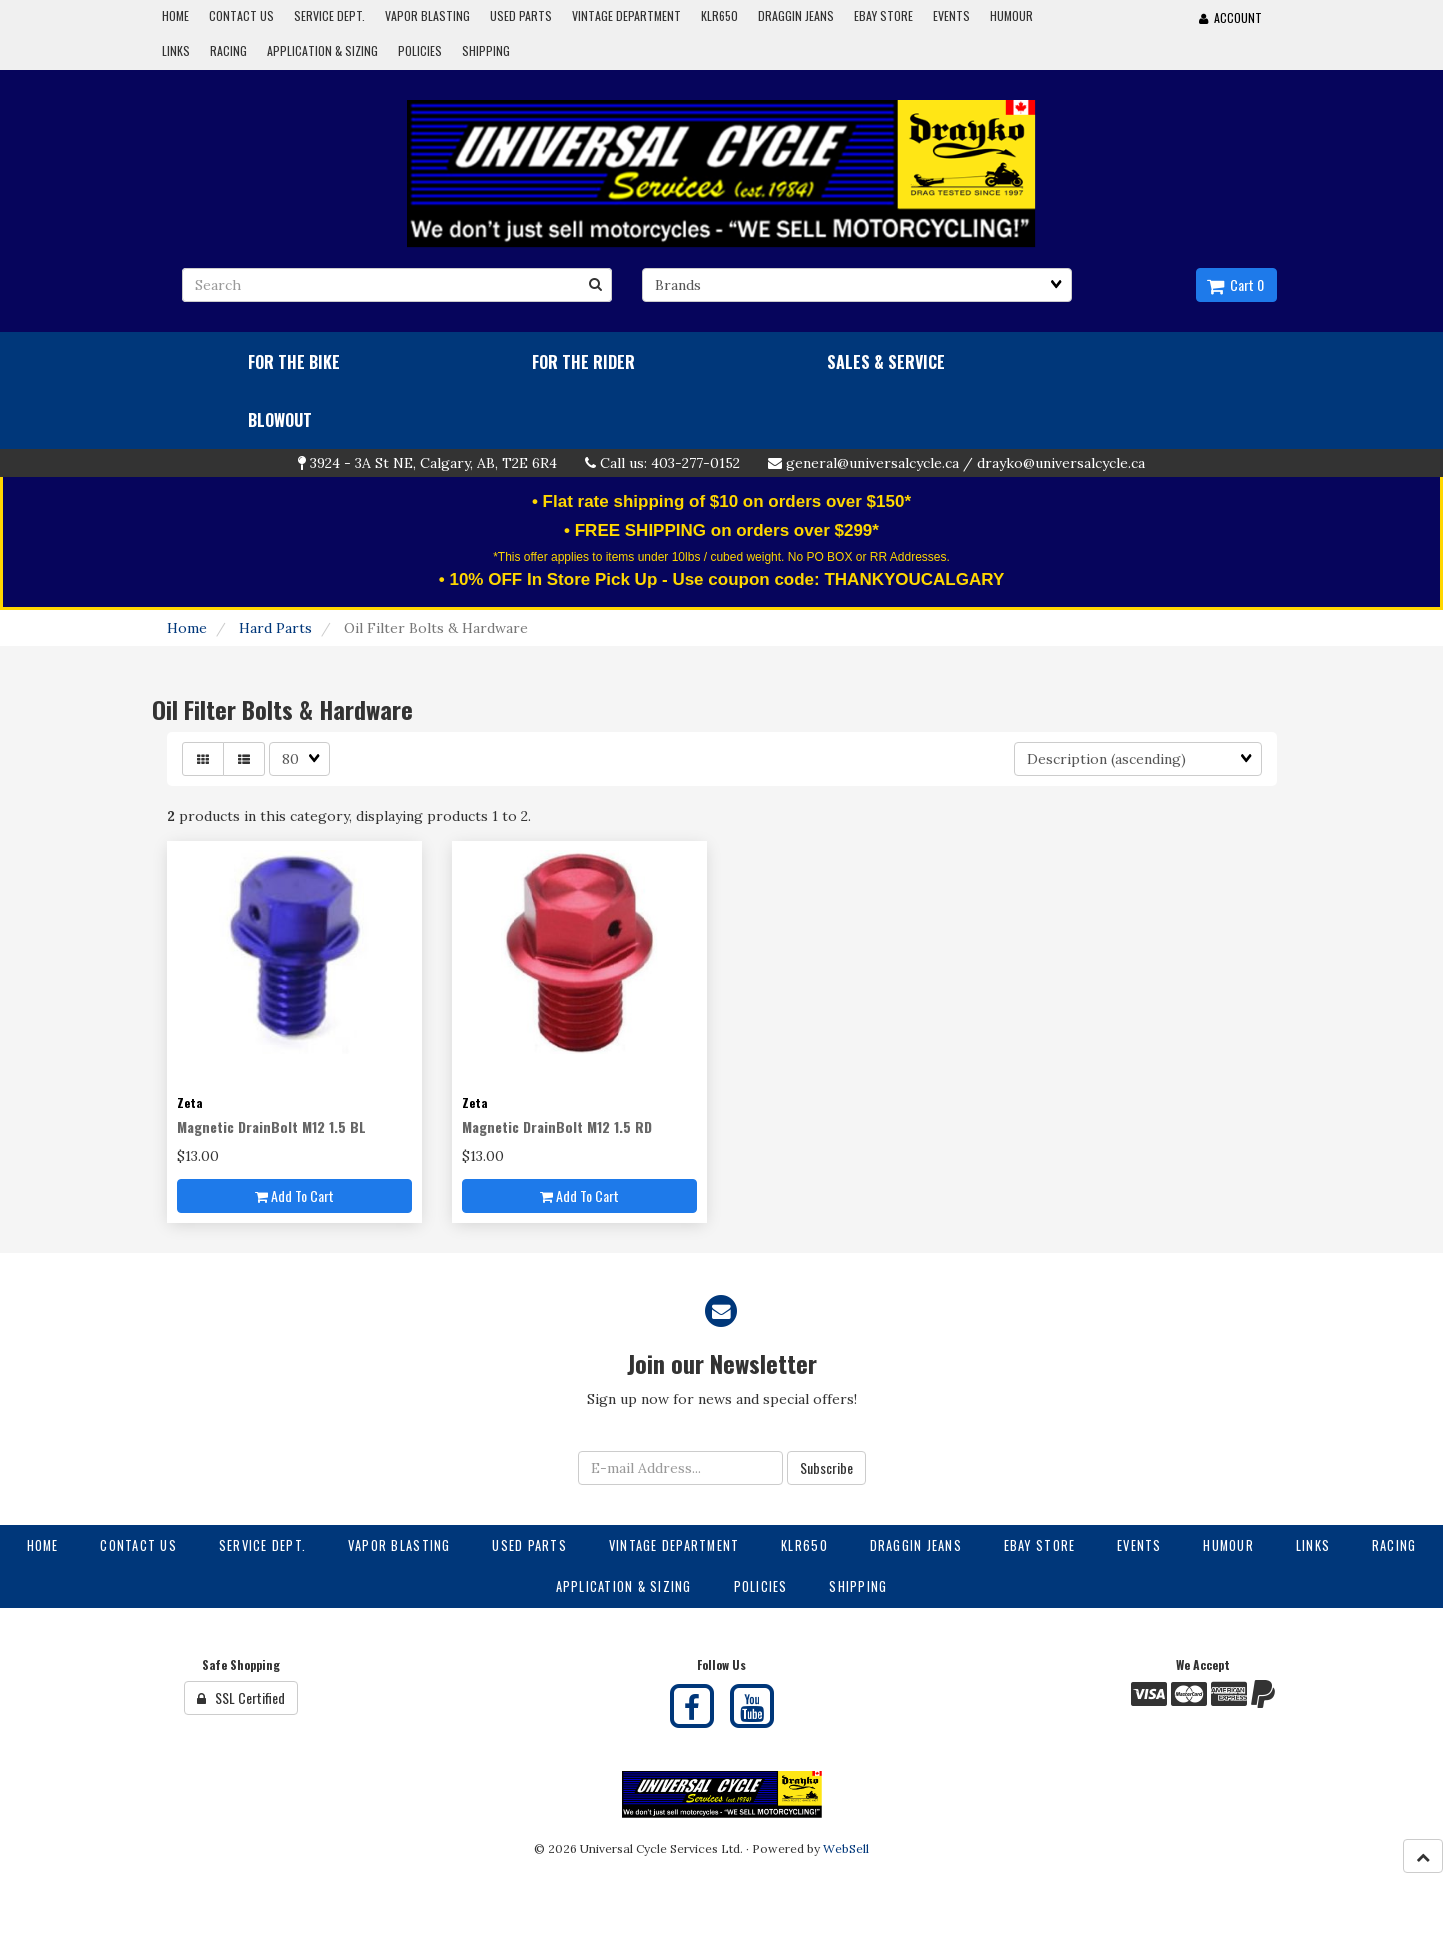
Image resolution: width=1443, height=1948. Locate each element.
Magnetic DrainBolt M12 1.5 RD (557, 1126)
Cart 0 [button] (1235, 284)
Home (187, 628)
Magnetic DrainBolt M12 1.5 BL (271, 1126)
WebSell (846, 1848)
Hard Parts (275, 628)
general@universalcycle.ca (872, 463)
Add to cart (294, 1195)
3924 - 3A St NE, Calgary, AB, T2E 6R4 (433, 463)
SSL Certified (241, 1697)
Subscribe (826, 1467)
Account (1230, 17)
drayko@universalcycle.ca (1061, 463)
